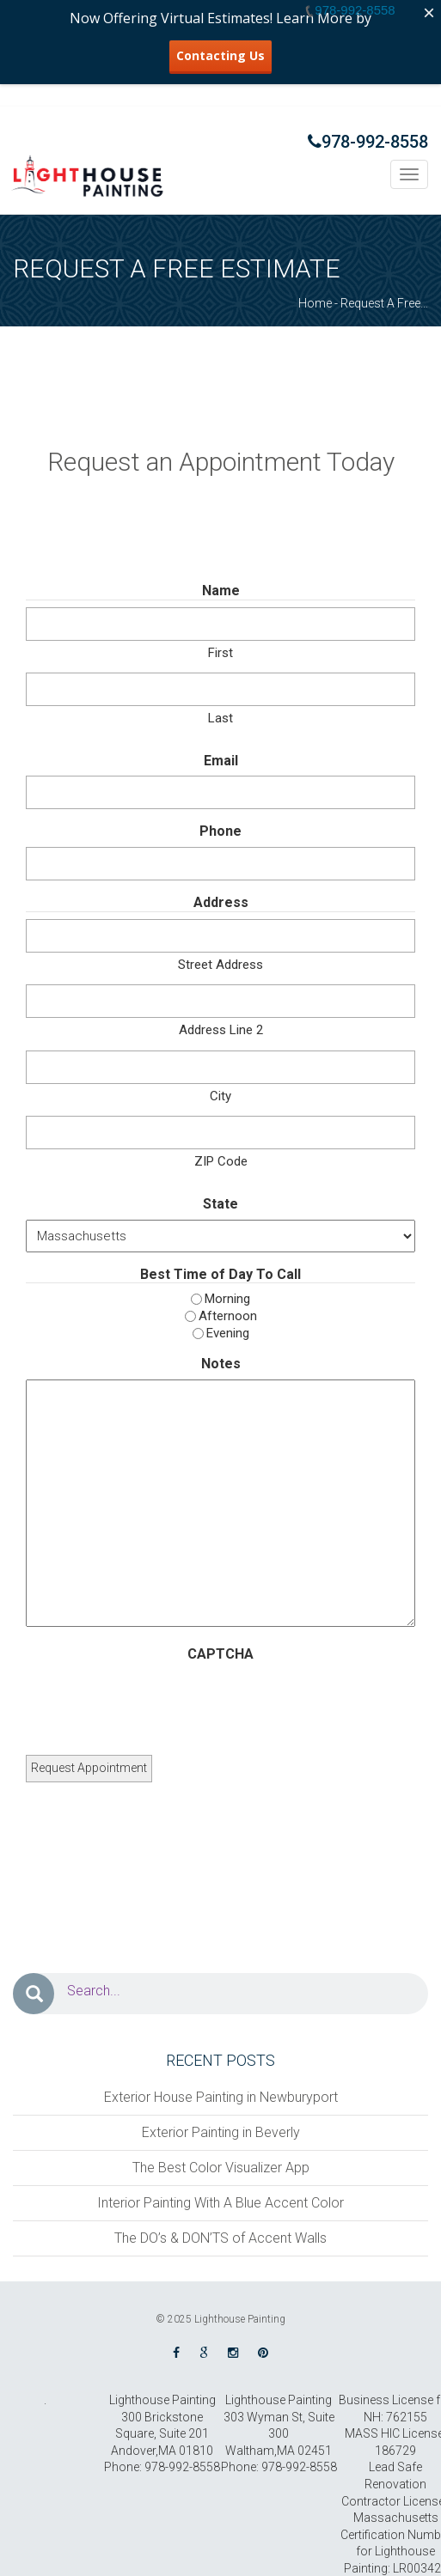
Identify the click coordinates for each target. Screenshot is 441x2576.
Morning (227, 1298)
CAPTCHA (220, 1654)
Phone (220, 831)
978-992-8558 (368, 141)
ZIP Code (221, 1161)
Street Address (220, 964)
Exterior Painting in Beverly (221, 2132)
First (220, 653)
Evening (227, 1333)
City (220, 1096)
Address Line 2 (221, 1030)
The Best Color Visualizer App (220, 2167)
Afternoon (228, 1316)
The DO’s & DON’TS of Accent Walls (220, 2238)
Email (221, 760)
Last (220, 718)
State (220, 1204)
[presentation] (156, 1702)
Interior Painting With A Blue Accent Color (220, 2203)
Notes (221, 1363)
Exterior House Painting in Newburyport (221, 2097)
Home (315, 303)
